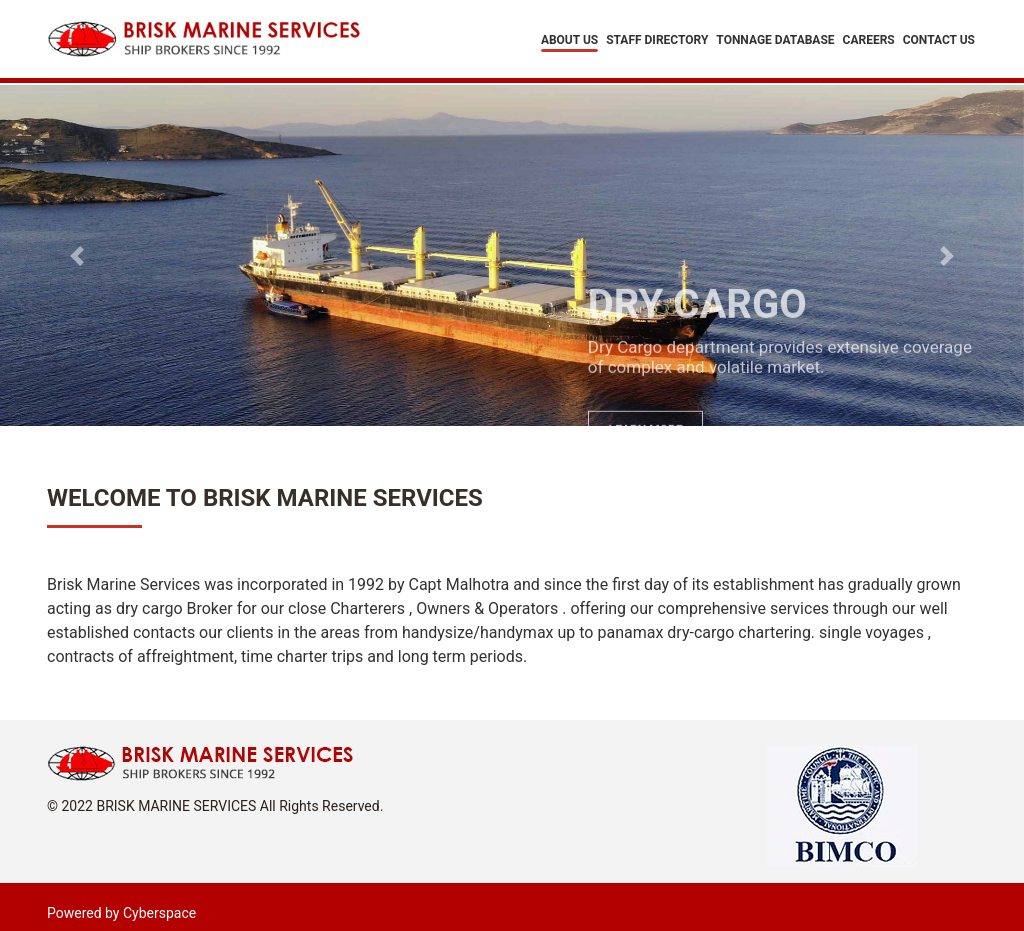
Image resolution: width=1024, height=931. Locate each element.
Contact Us (939, 40)
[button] (77, 255)
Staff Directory (657, 40)
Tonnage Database (775, 40)
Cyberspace (159, 913)
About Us (569, 40)
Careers (869, 40)
